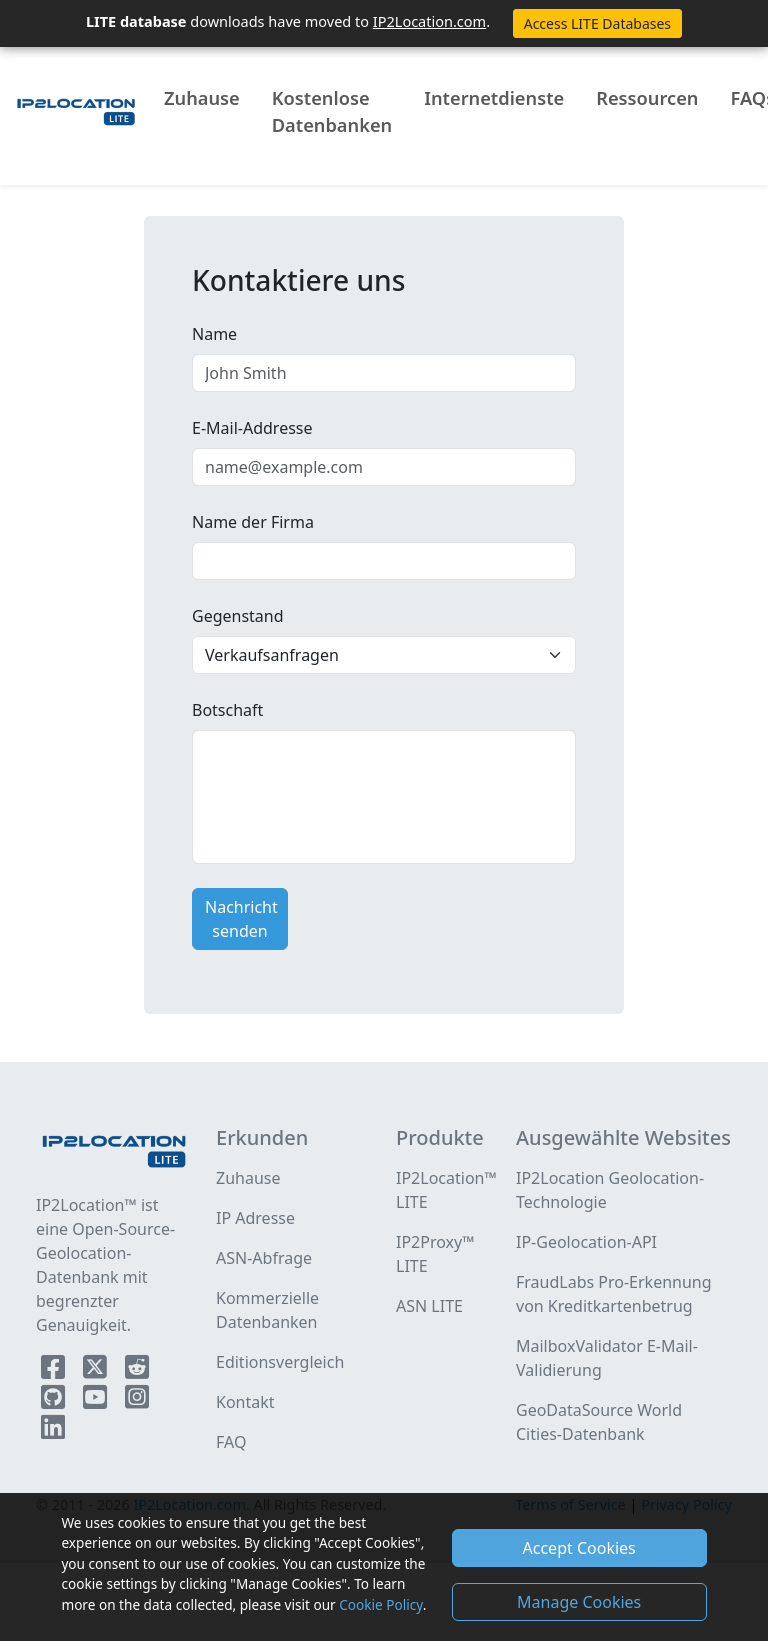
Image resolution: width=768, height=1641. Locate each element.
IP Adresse (255, 1218)
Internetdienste (494, 98)
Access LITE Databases (597, 23)
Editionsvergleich (280, 1362)
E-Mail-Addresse (252, 428)
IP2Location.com (429, 21)
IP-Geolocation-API (586, 1242)
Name (214, 334)
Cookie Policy (380, 1604)
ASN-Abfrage (264, 1258)
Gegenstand (238, 616)
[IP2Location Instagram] (137, 1401)
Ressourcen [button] (647, 98)
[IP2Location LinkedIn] (53, 1431)
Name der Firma (253, 522)
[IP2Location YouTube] (97, 1401)
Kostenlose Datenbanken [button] (332, 111)
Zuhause (202, 98)
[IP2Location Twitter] (97, 1371)
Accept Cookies (579, 1548)
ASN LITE (429, 1306)
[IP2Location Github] (55, 1401)
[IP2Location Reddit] (137, 1371)
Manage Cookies (579, 1602)
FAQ (231, 1442)
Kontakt (245, 1402)
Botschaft (227, 710)
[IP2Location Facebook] (55, 1371)
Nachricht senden (241, 919)
